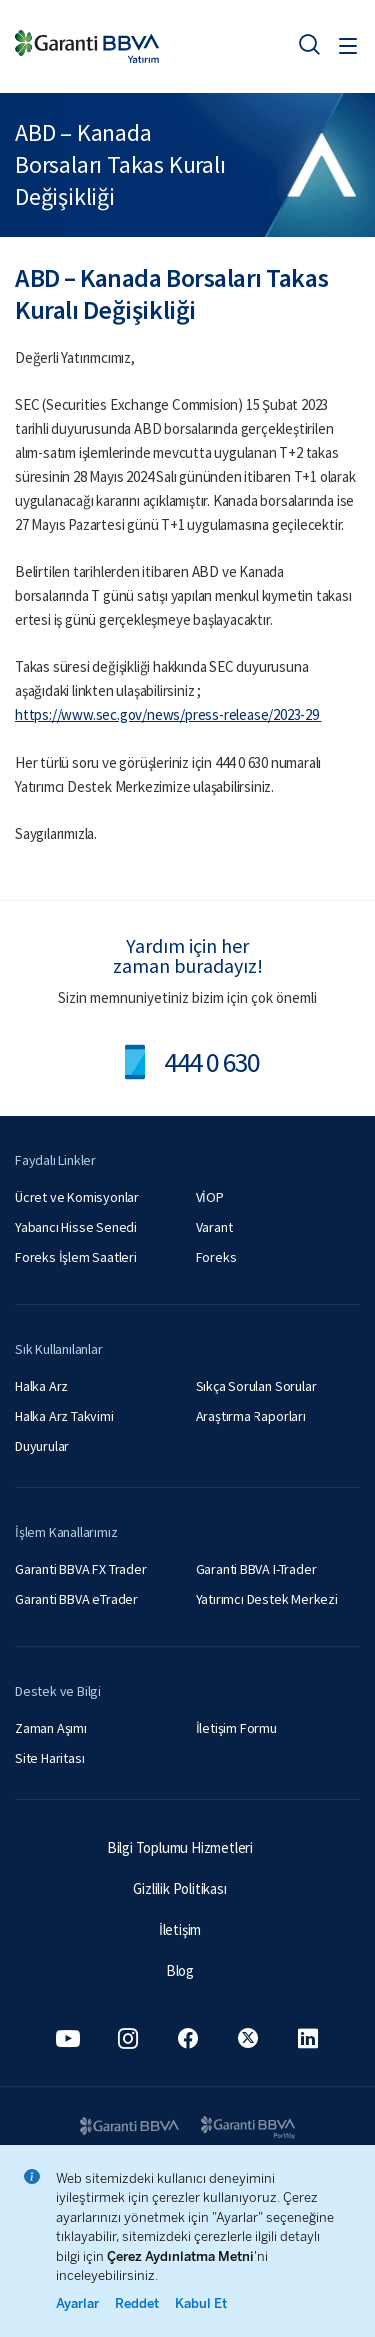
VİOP (210, 1197)
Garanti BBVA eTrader (76, 1599)
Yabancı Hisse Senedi (76, 1227)
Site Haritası (49, 1758)
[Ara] (309, 44)
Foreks (216, 1257)
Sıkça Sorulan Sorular (256, 1386)
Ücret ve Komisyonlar (77, 1197)
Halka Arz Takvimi (64, 1416)
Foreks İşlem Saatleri (76, 1257)
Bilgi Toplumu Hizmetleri (180, 1847)
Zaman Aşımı (51, 1728)
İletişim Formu (236, 1728)
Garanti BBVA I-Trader (256, 1569)
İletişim (180, 1929)
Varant (214, 1227)
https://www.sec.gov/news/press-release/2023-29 (168, 714)
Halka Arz (41, 1386)
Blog (180, 1970)
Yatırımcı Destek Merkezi (267, 1599)
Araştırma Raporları (251, 1416)
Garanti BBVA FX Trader (81, 1569)
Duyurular (42, 1446)
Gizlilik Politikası (179, 1888)
